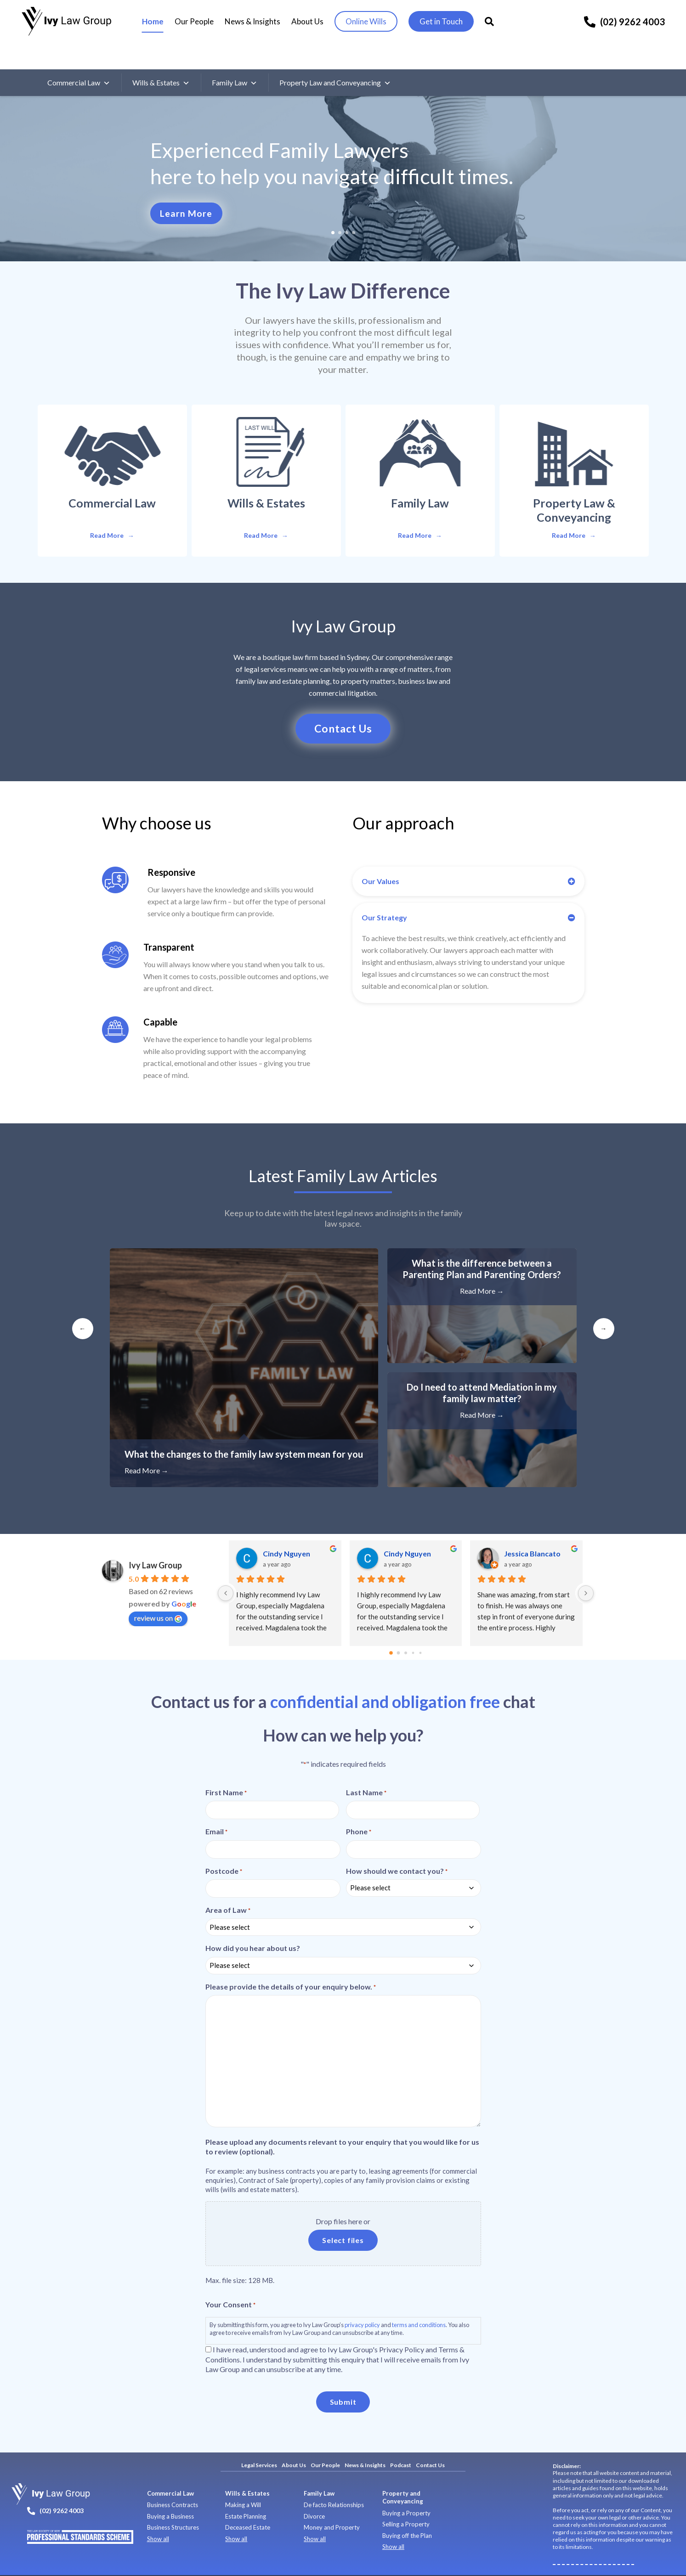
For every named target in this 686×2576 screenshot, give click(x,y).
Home (158, 22)
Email (216, 1808)
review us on (158, 1595)
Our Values (380, 857)
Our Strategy (384, 894)
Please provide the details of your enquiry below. (290, 1963)
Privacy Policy (185, 2563)
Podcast (400, 2442)
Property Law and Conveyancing (335, 57)
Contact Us (430, 2442)
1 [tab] (332, 207)
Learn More (185, 188)
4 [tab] (353, 207)
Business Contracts (172, 2482)
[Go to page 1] (398, 1629)
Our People (199, 22)
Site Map (285, 2563)
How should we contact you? (397, 1847)
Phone (358, 1808)
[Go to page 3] (413, 1630)
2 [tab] (339, 207)
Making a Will (243, 2482)
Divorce (314, 2493)
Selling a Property (406, 2501)
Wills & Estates (161, 57)
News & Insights (257, 22)
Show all (158, 2515)
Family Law (234, 57)
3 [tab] (346, 207)
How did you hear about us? (252, 1925)
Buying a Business (170, 2493)
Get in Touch (446, 22)
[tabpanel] (343, 153)
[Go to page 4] (420, 1630)
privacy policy (362, 2301)
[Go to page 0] (391, 1630)
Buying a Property (406, 2489)
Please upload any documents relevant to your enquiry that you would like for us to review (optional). (342, 2123)
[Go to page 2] (405, 1630)
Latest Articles (343, 1152)
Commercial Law (78, 57)
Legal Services (259, 2442)
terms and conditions (419, 2301)
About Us (312, 22)
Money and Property (332, 2504)
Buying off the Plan (407, 2512)
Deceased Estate (247, 2504)
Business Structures (173, 2504)
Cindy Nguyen (286, 1530)
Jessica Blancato (532, 1530)
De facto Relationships (334, 2482)
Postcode (223, 1847)
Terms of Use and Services (238, 2563)
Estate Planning (245, 2493)
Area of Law (227, 1887)
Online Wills (371, 22)
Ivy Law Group (155, 1542)
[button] (468, 858)
